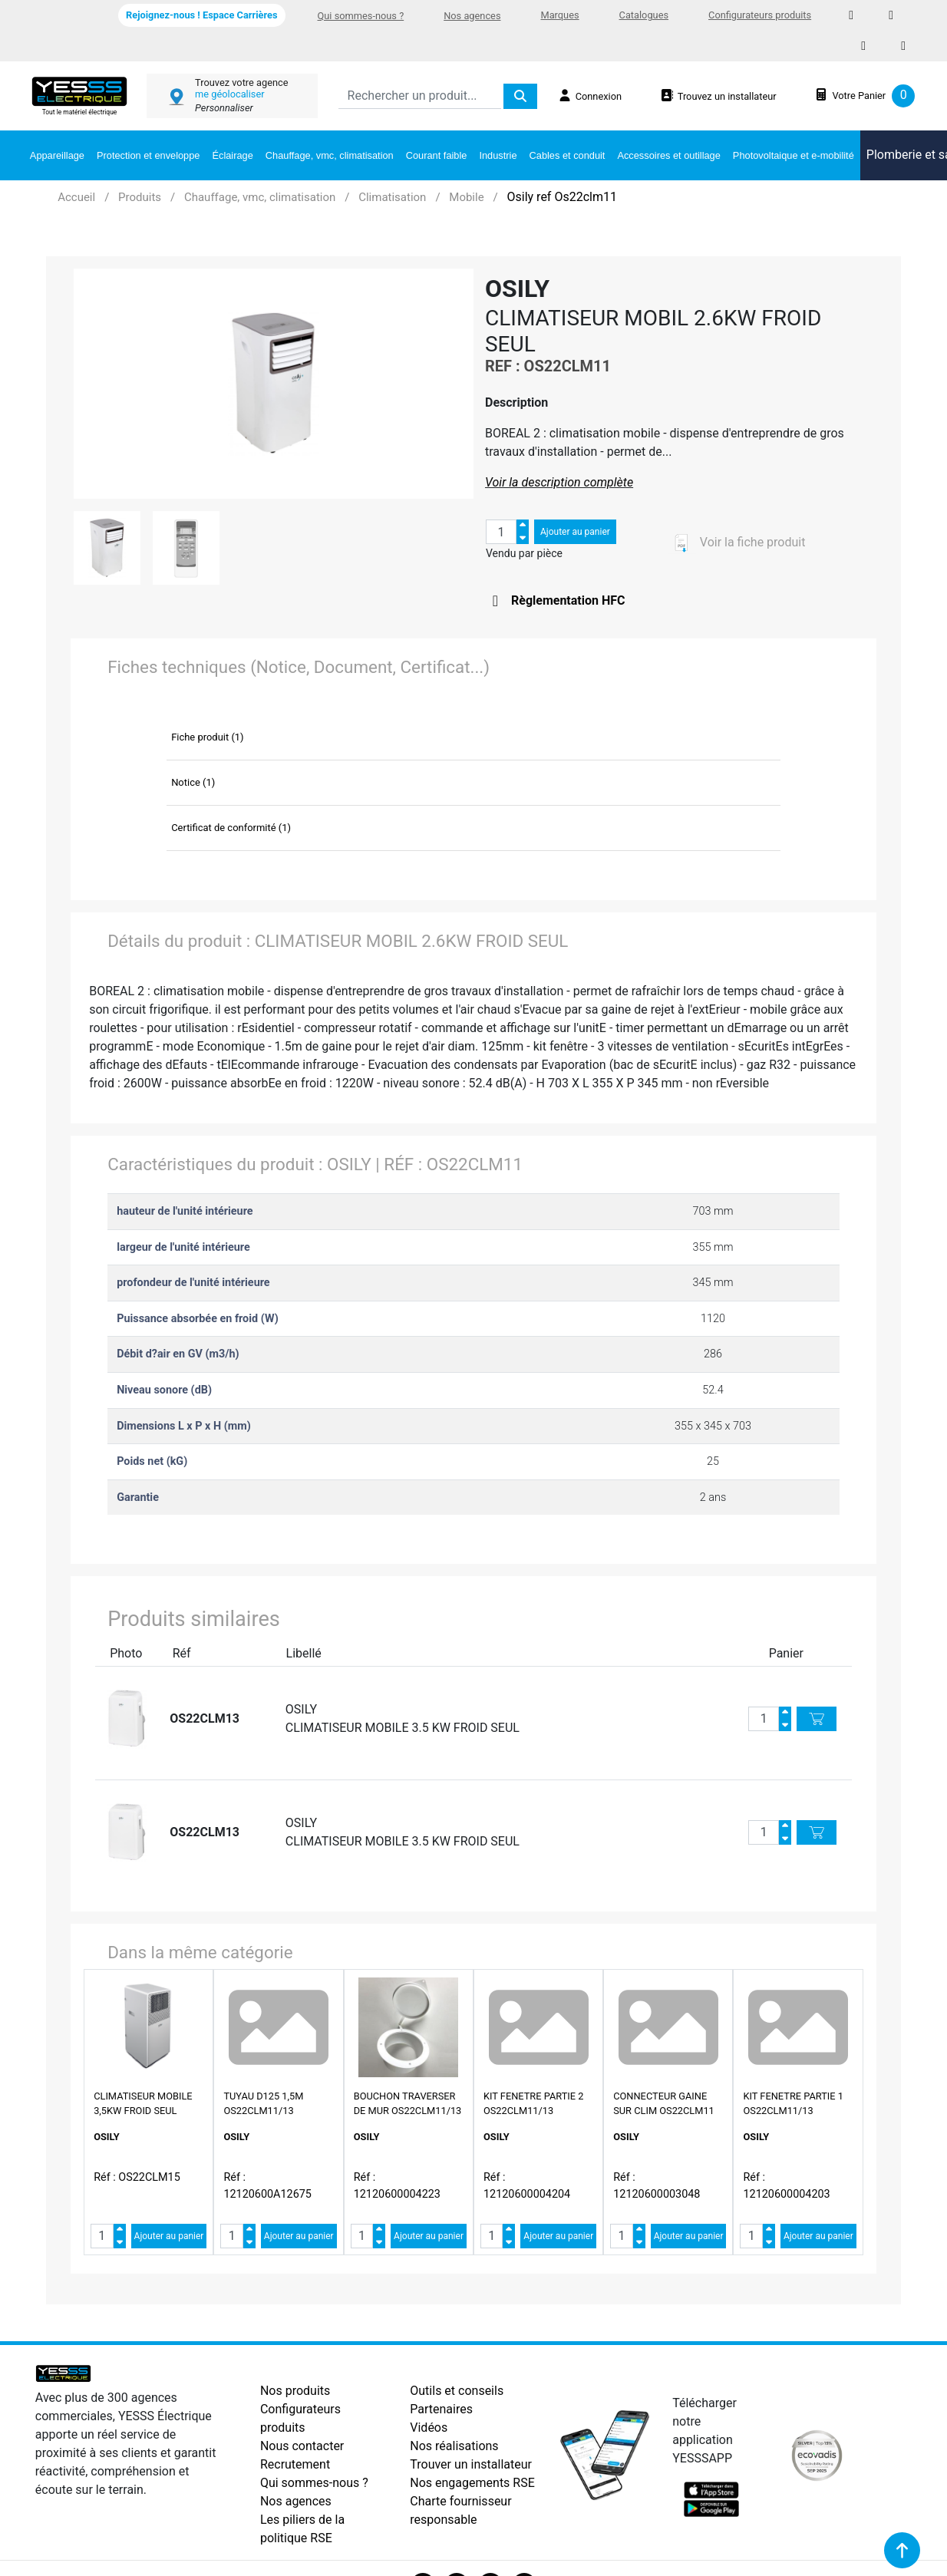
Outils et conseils (456, 2390)
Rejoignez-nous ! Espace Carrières (201, 15)
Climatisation (392, 197)
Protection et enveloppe (148, 155)
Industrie (497, 155)
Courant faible (436, 155)
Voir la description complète (559, 482)
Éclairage (232, 155)
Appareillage (57, 155)
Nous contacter (302, 2446)
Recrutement (295, 2464)
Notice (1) (193, 782)
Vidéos (428, 2427)
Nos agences (472, 15)
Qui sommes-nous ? (361, 15)
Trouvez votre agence (241, 82)
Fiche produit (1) (207, 737)
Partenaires (441, 2409)
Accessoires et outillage (668, 155)
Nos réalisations (454, 2446)
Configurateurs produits (759, 15)
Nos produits (295, 2390)
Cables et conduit (567, 155)
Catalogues (643, 15)
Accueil (76, 197)
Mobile (466, 197)
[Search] (419, 96)
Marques (559, 15)
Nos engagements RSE (472, 2482)
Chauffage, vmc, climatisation (330, 155)
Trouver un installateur (471, 2464)
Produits (139, 197)
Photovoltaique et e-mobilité (793, 155)
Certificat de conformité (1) (231, 827)
